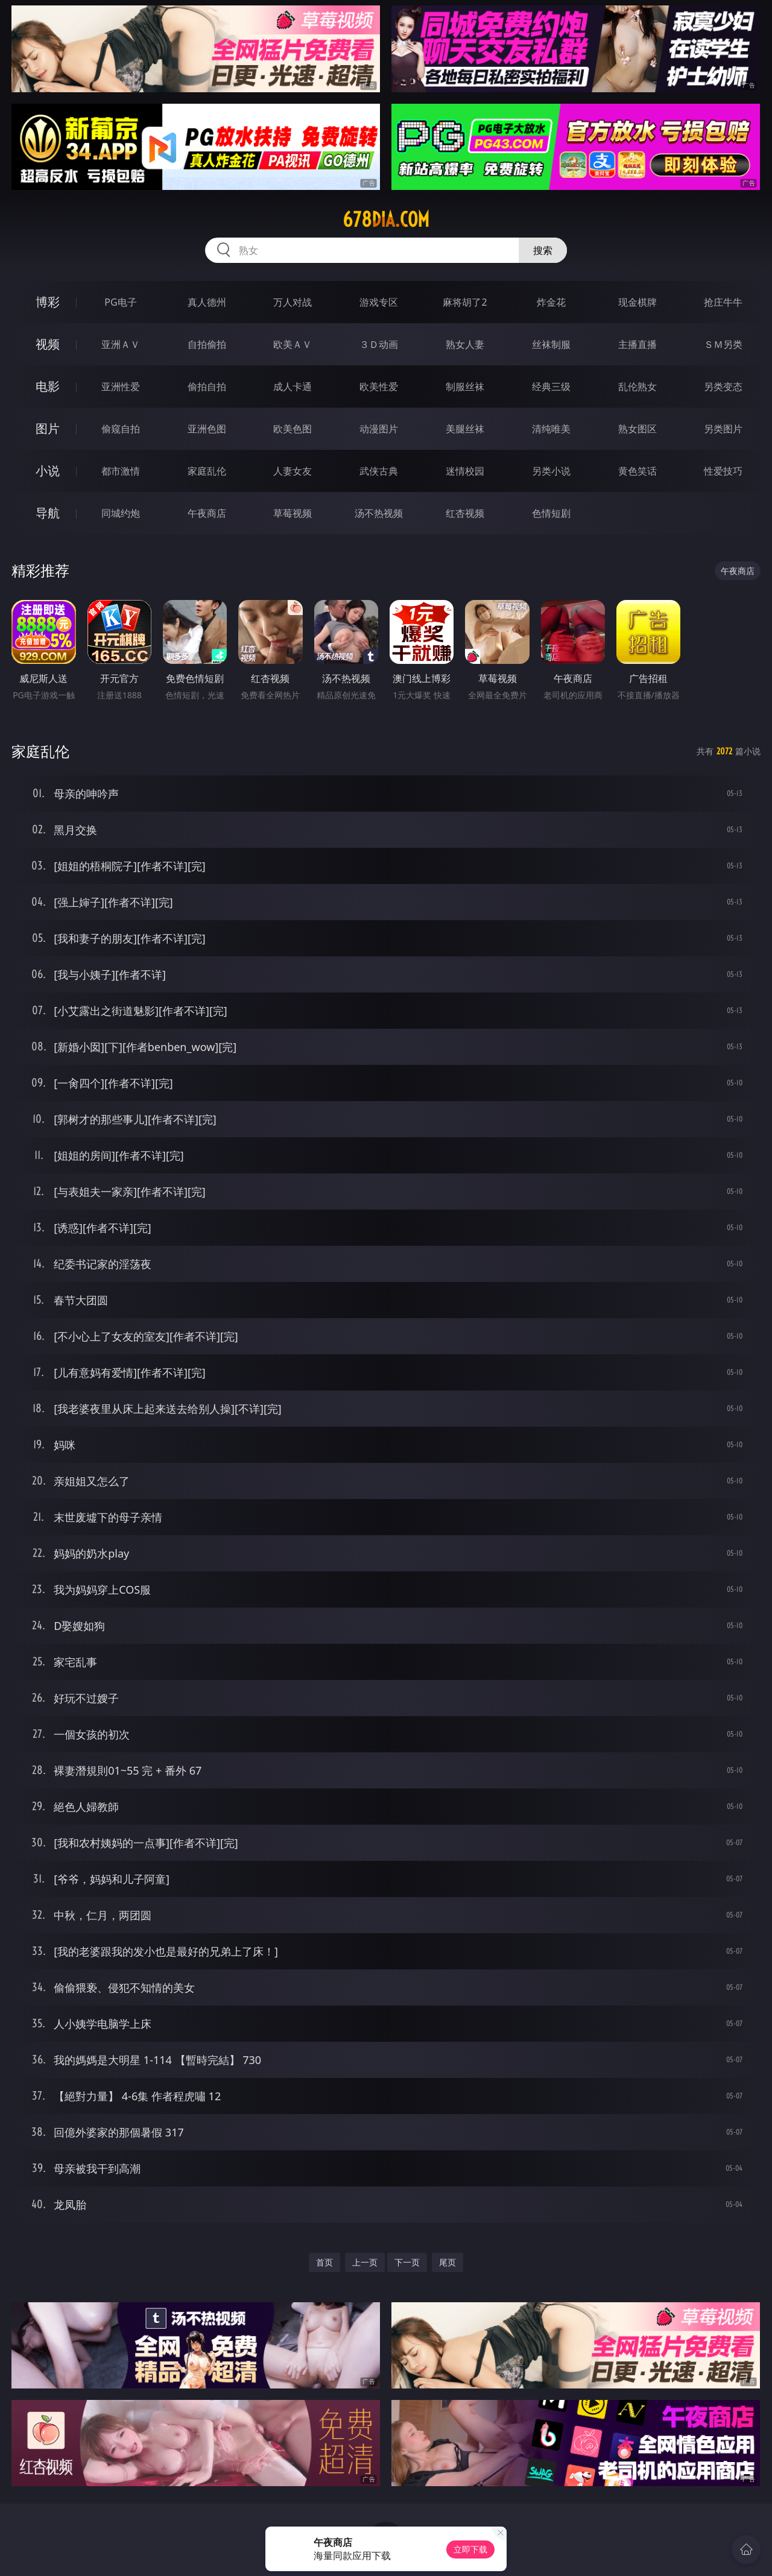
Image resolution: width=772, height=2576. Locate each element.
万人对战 (292, 302)
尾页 (447, 2262)
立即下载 (470, 2549)
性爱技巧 (723, 471)
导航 (48, 513)
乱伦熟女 (637, 386)
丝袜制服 (551, 344)
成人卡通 (292, 386)
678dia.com (386, 219)
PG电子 (120, 302)
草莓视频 (292, 513)
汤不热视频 (379, 513)
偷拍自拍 (207, 386)
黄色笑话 (637, 471)
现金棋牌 (637, 302)
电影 (48, 386)
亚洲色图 (207, 428)
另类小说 (551, 471)
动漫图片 (378, 428)
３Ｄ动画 (378, 344)
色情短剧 (551, 513)
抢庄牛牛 (723, 302)
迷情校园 (465, 471)
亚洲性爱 (120, 386)
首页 (324, 2262)
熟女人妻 (465, 344)
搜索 (542, 250)
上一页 (365, 2262)
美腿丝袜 (465, 428)
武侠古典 (378, 471)
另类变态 (723, 386)
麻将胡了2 (465, 302)
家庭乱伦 (207, 471)
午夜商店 (207, 513)
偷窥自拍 (120, 428)
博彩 (48, 302)
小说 (48, 470)
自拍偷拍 (207, 344)
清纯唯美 (551, 428)
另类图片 (723, 428)
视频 (48, 344)
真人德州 (207, 302)
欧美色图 (292, 428)
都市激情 (120, 471)
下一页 (407, 2262)
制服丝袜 (465, 386)
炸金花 (551, 302)
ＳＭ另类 (723, 344)
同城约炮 (120, 513)
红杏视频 (465, 513)
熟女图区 (637, 428)
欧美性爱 (378, 386)
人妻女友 (292, 471)
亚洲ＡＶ (120, 344)
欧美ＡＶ (292, 344)
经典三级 (551, 386)
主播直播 (637, 344)
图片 (48, 428)
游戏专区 (378, 302)
